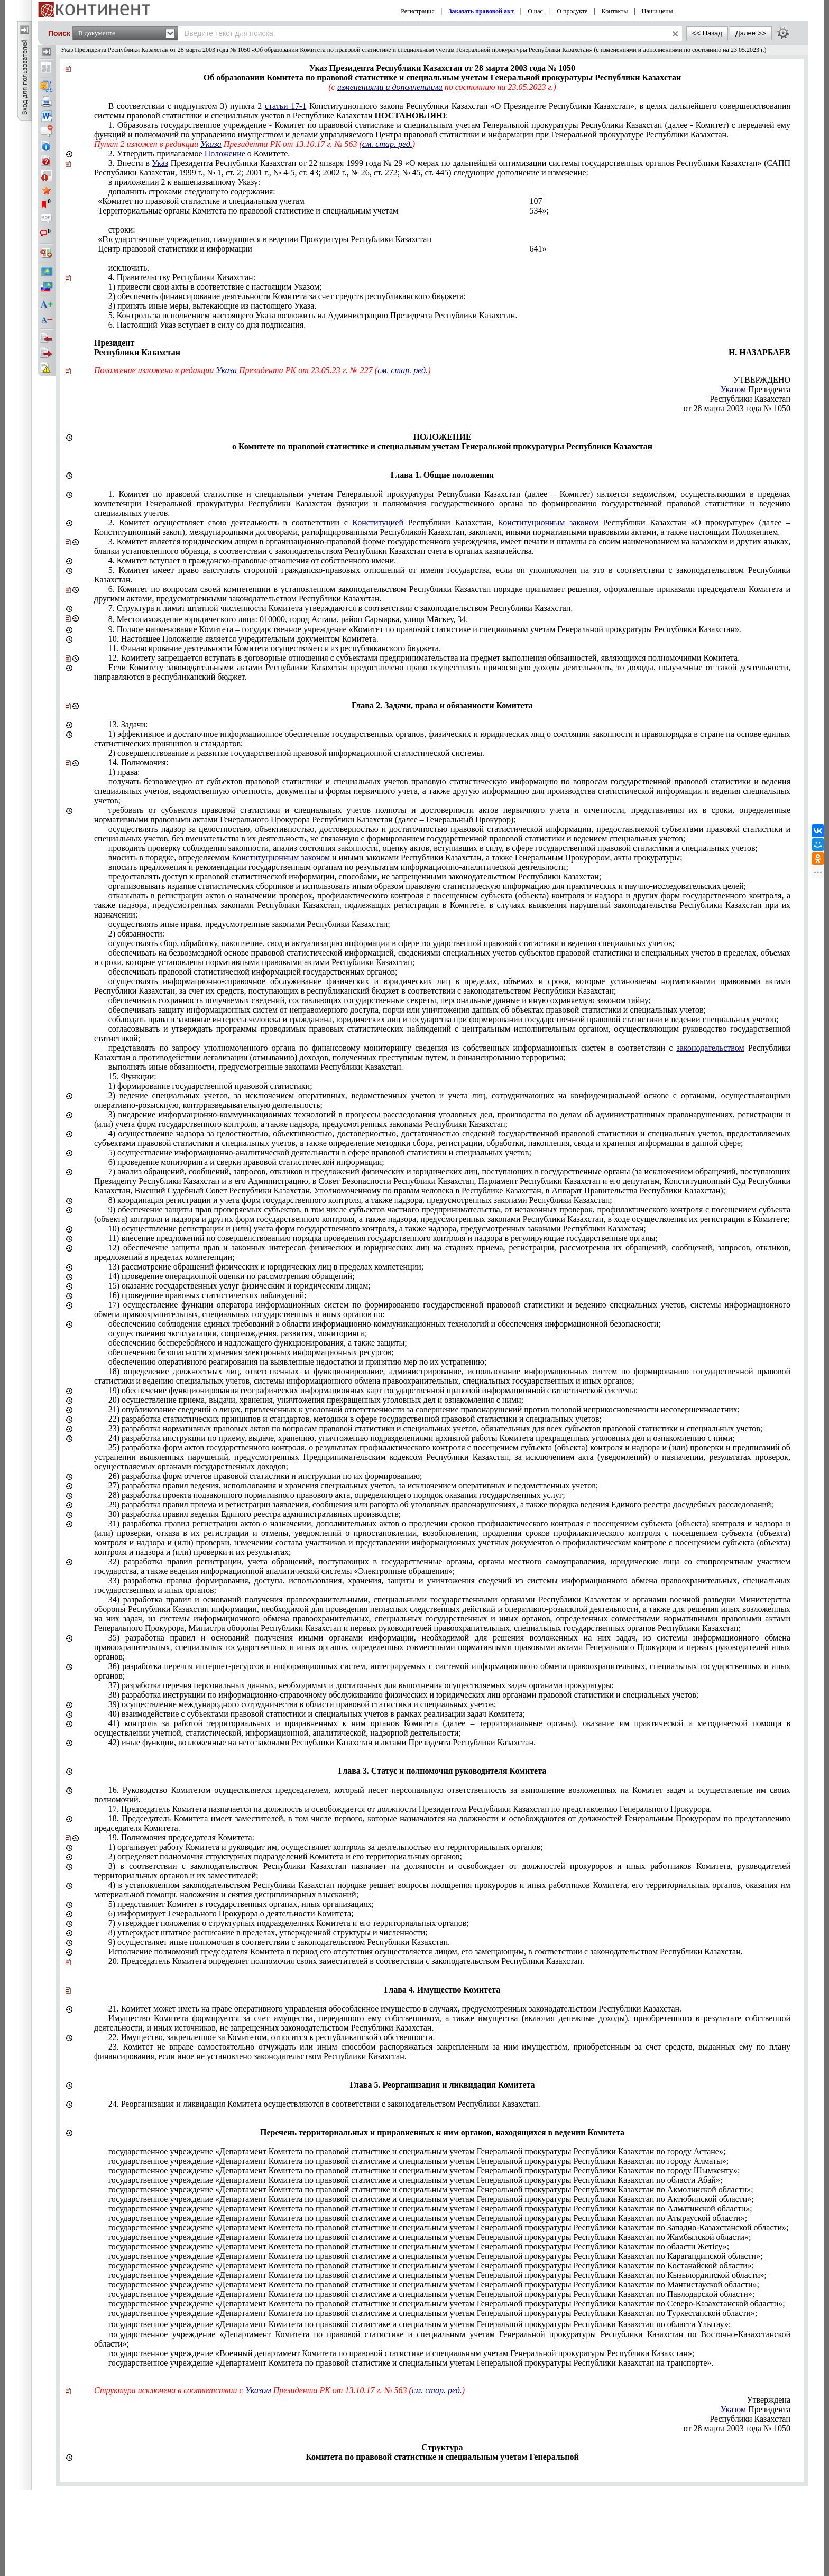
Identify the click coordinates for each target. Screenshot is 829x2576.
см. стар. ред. (387, 144)
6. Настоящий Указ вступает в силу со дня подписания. (207, 324)
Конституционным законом (548, 522)
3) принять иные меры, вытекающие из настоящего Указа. (212, 305)
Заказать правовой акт (481, 11)
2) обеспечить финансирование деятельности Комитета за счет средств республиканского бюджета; (287, 296)
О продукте (572, 11)
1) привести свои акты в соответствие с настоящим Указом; (215, 286)
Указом (734, 389)
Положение (225, 153)
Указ (160, 163)
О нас (535, 11)
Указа (211, 144)
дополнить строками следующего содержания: (191, 191)
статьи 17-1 (286, 105)
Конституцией (377, 522)
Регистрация (418, 11)
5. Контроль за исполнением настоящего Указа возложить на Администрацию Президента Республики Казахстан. (313, 315)
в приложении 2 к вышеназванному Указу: (184, 182)
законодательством (710, 1047)
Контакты (615, 11)
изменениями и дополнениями (390, 86)
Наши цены (657, 11)
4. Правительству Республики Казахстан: (181, 277)
